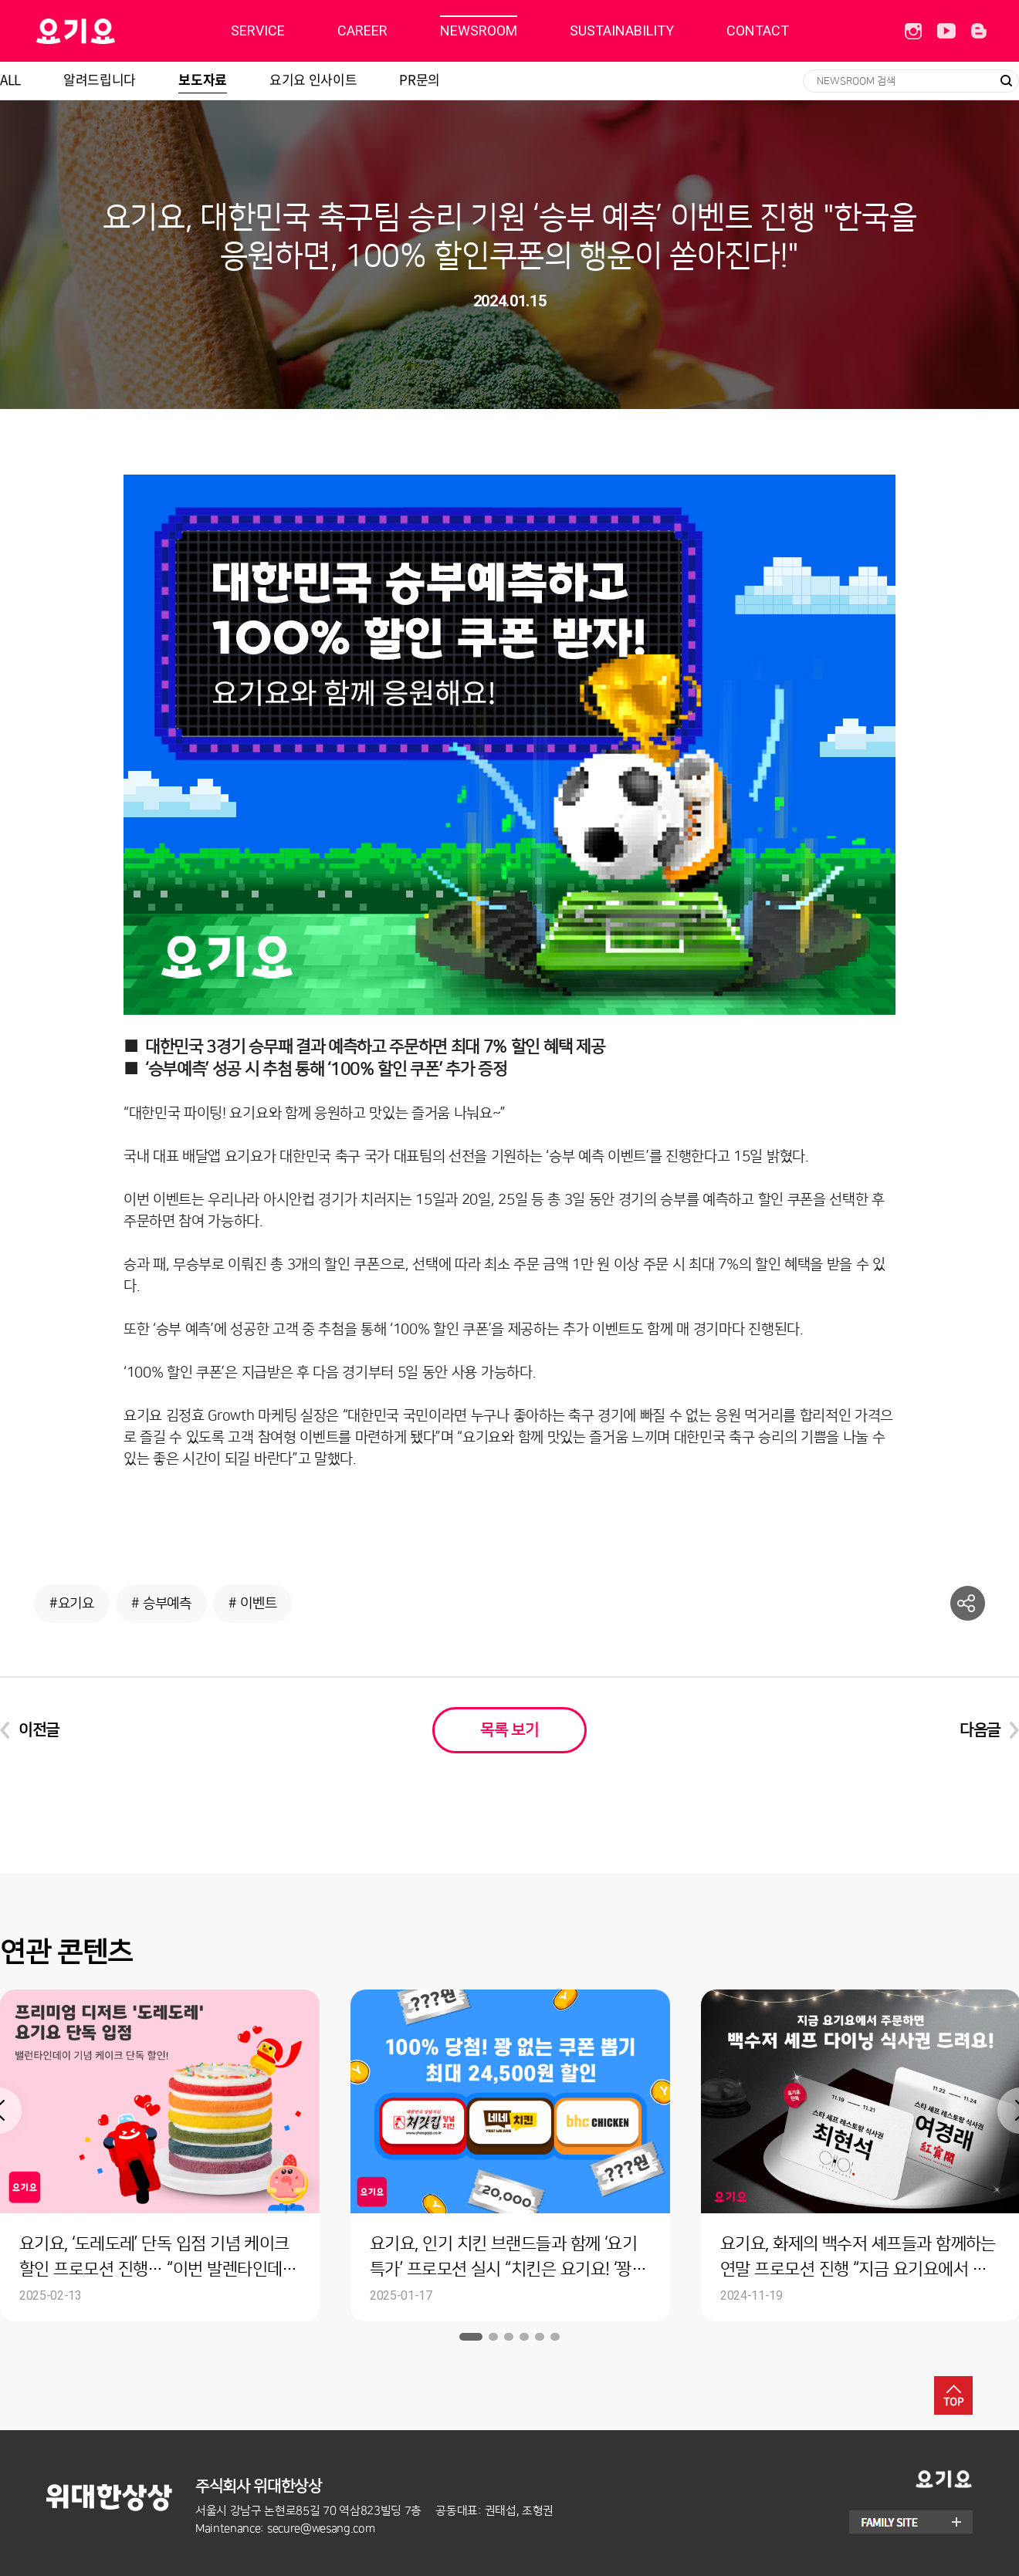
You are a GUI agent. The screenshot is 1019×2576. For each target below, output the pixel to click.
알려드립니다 (99, 79)
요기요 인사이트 (313, 79)
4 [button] (524, 2337)
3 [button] (508, 2337)
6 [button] (555, 2337)
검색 (1005, 81)
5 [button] (539, 2337)
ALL (10, 79)
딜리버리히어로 (114, 31)
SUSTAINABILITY (622, 30)
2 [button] (493, 2337)
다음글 (980, 1730)
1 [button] (470, 2337)
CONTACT (757, 30)
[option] (510, 2155)
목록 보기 (509, 1730)
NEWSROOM (478, 30)
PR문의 (419, 79)
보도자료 (202, 79)
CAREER (362, 30)
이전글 (39, 1730)
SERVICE (258, 30)
